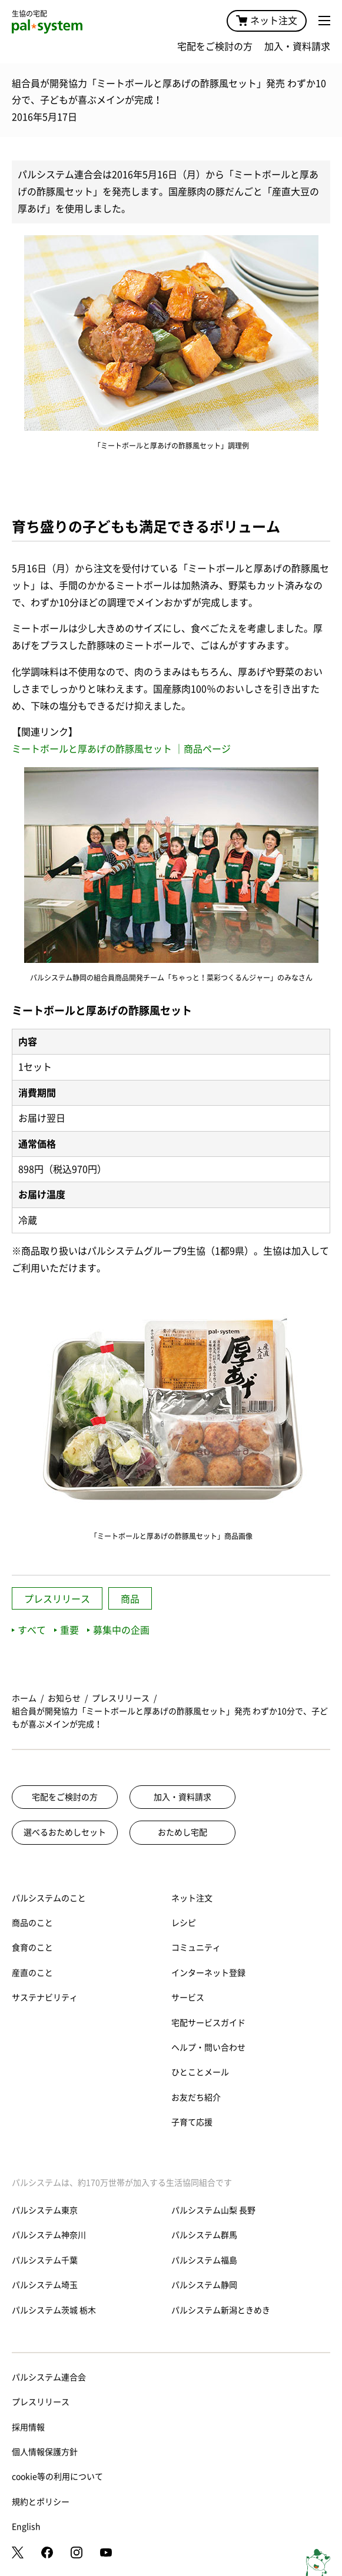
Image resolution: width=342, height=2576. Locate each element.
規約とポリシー (40, 2502)
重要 (66, 1630)
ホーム (24, 1698)
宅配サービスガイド (208, 2023)
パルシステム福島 (204, 2260)
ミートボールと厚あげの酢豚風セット (93, 749)
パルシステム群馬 (204, 2235)
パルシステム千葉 (45, 2260)
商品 (130, 1599)
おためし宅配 (182, 1832)
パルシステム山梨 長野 (213, 2210)
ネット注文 (266, 20)
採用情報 (28, 2427)
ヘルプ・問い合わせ (208, 2047)
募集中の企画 (118, 1630)
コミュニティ (196, 1947)
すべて (29, 1630)
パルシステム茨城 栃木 (54, 2310)
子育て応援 (191, 2122)
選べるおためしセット (65, 1832)
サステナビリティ (45, 1997)
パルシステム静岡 (204, 2285)
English (26, 2527)
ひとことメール (200, 2072)
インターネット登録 (208, 1973)
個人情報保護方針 (45, 2452)
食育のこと (32, 1947)
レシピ (183, 1923)
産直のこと (32, 1973)
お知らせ (64, 1698)
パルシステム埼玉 (45, 2285)
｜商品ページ (202, 749)
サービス (187, 1997)
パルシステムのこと (49, 1898)
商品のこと (32, 1923)
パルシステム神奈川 (49, 2235)
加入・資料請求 (297, 46)
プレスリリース (57, 1599)
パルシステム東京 (45, 2210)
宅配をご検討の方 (215, 46)
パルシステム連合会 (49, 2377)
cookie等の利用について (57, 2477)
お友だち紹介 (196, 2097)
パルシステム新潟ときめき (220, 2310)
